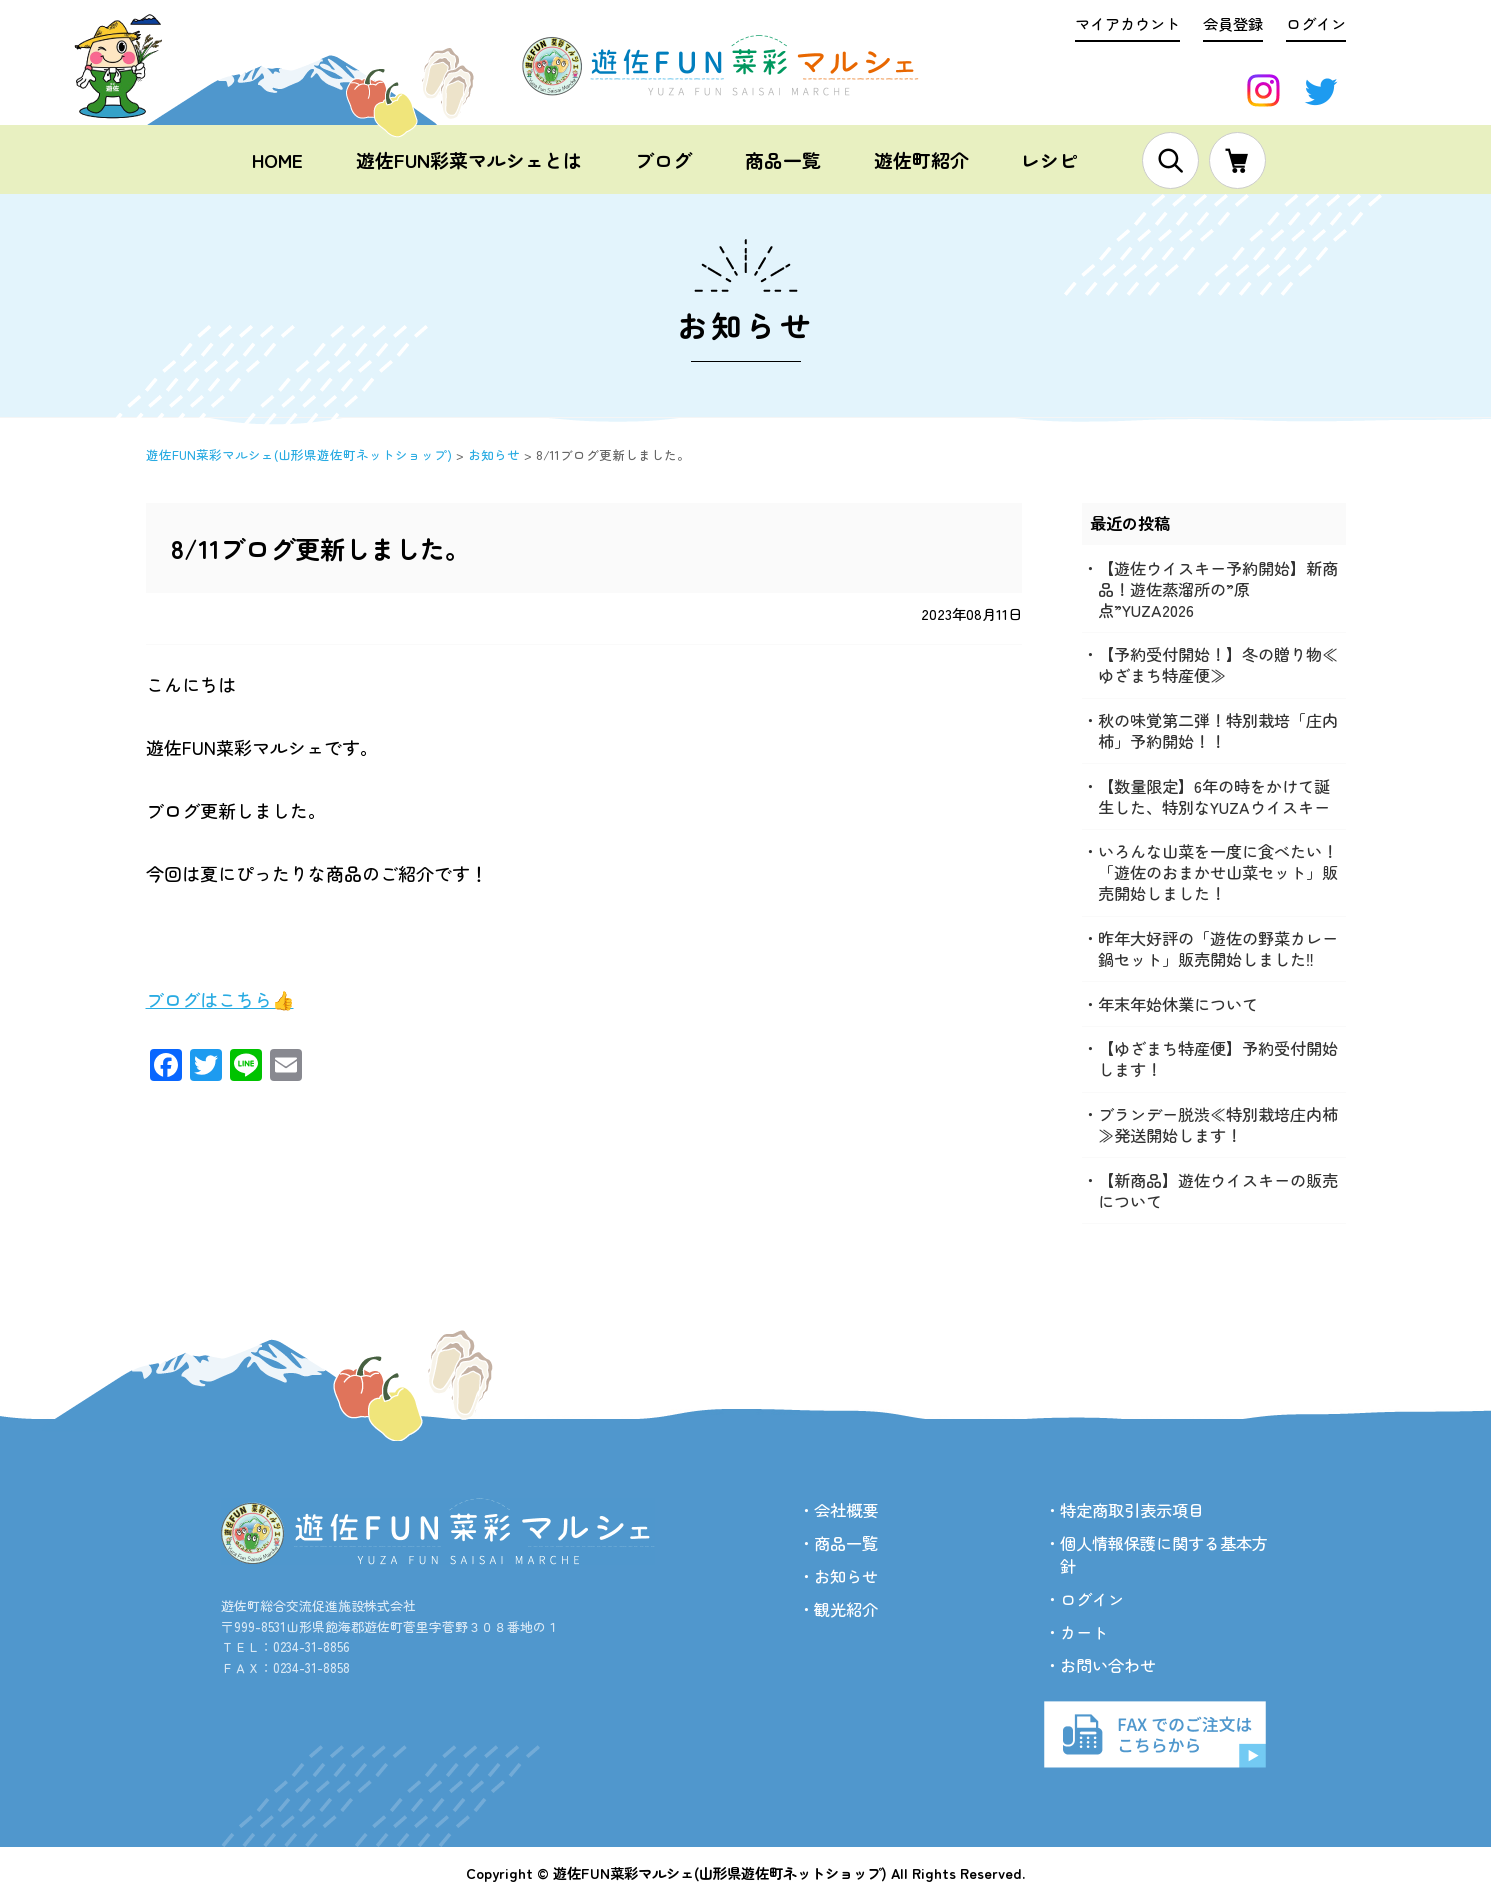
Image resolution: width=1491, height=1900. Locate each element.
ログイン (1316, 23)
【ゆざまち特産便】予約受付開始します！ (1218, 1059)
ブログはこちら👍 (220, 999)
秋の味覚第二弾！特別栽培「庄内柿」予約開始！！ (1218, 730)
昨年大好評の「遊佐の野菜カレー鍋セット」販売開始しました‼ (1218, 948)
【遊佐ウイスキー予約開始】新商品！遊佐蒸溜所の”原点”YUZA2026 (1218, 589)
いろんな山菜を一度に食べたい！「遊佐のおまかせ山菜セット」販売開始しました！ (1218, 873)
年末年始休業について (1178, 1004)
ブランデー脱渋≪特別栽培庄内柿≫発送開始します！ (1218, 1125)
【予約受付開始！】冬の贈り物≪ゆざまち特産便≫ (1218, 664)
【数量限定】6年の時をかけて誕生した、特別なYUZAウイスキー (1214, 796)
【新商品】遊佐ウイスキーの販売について (1218, 1190)
